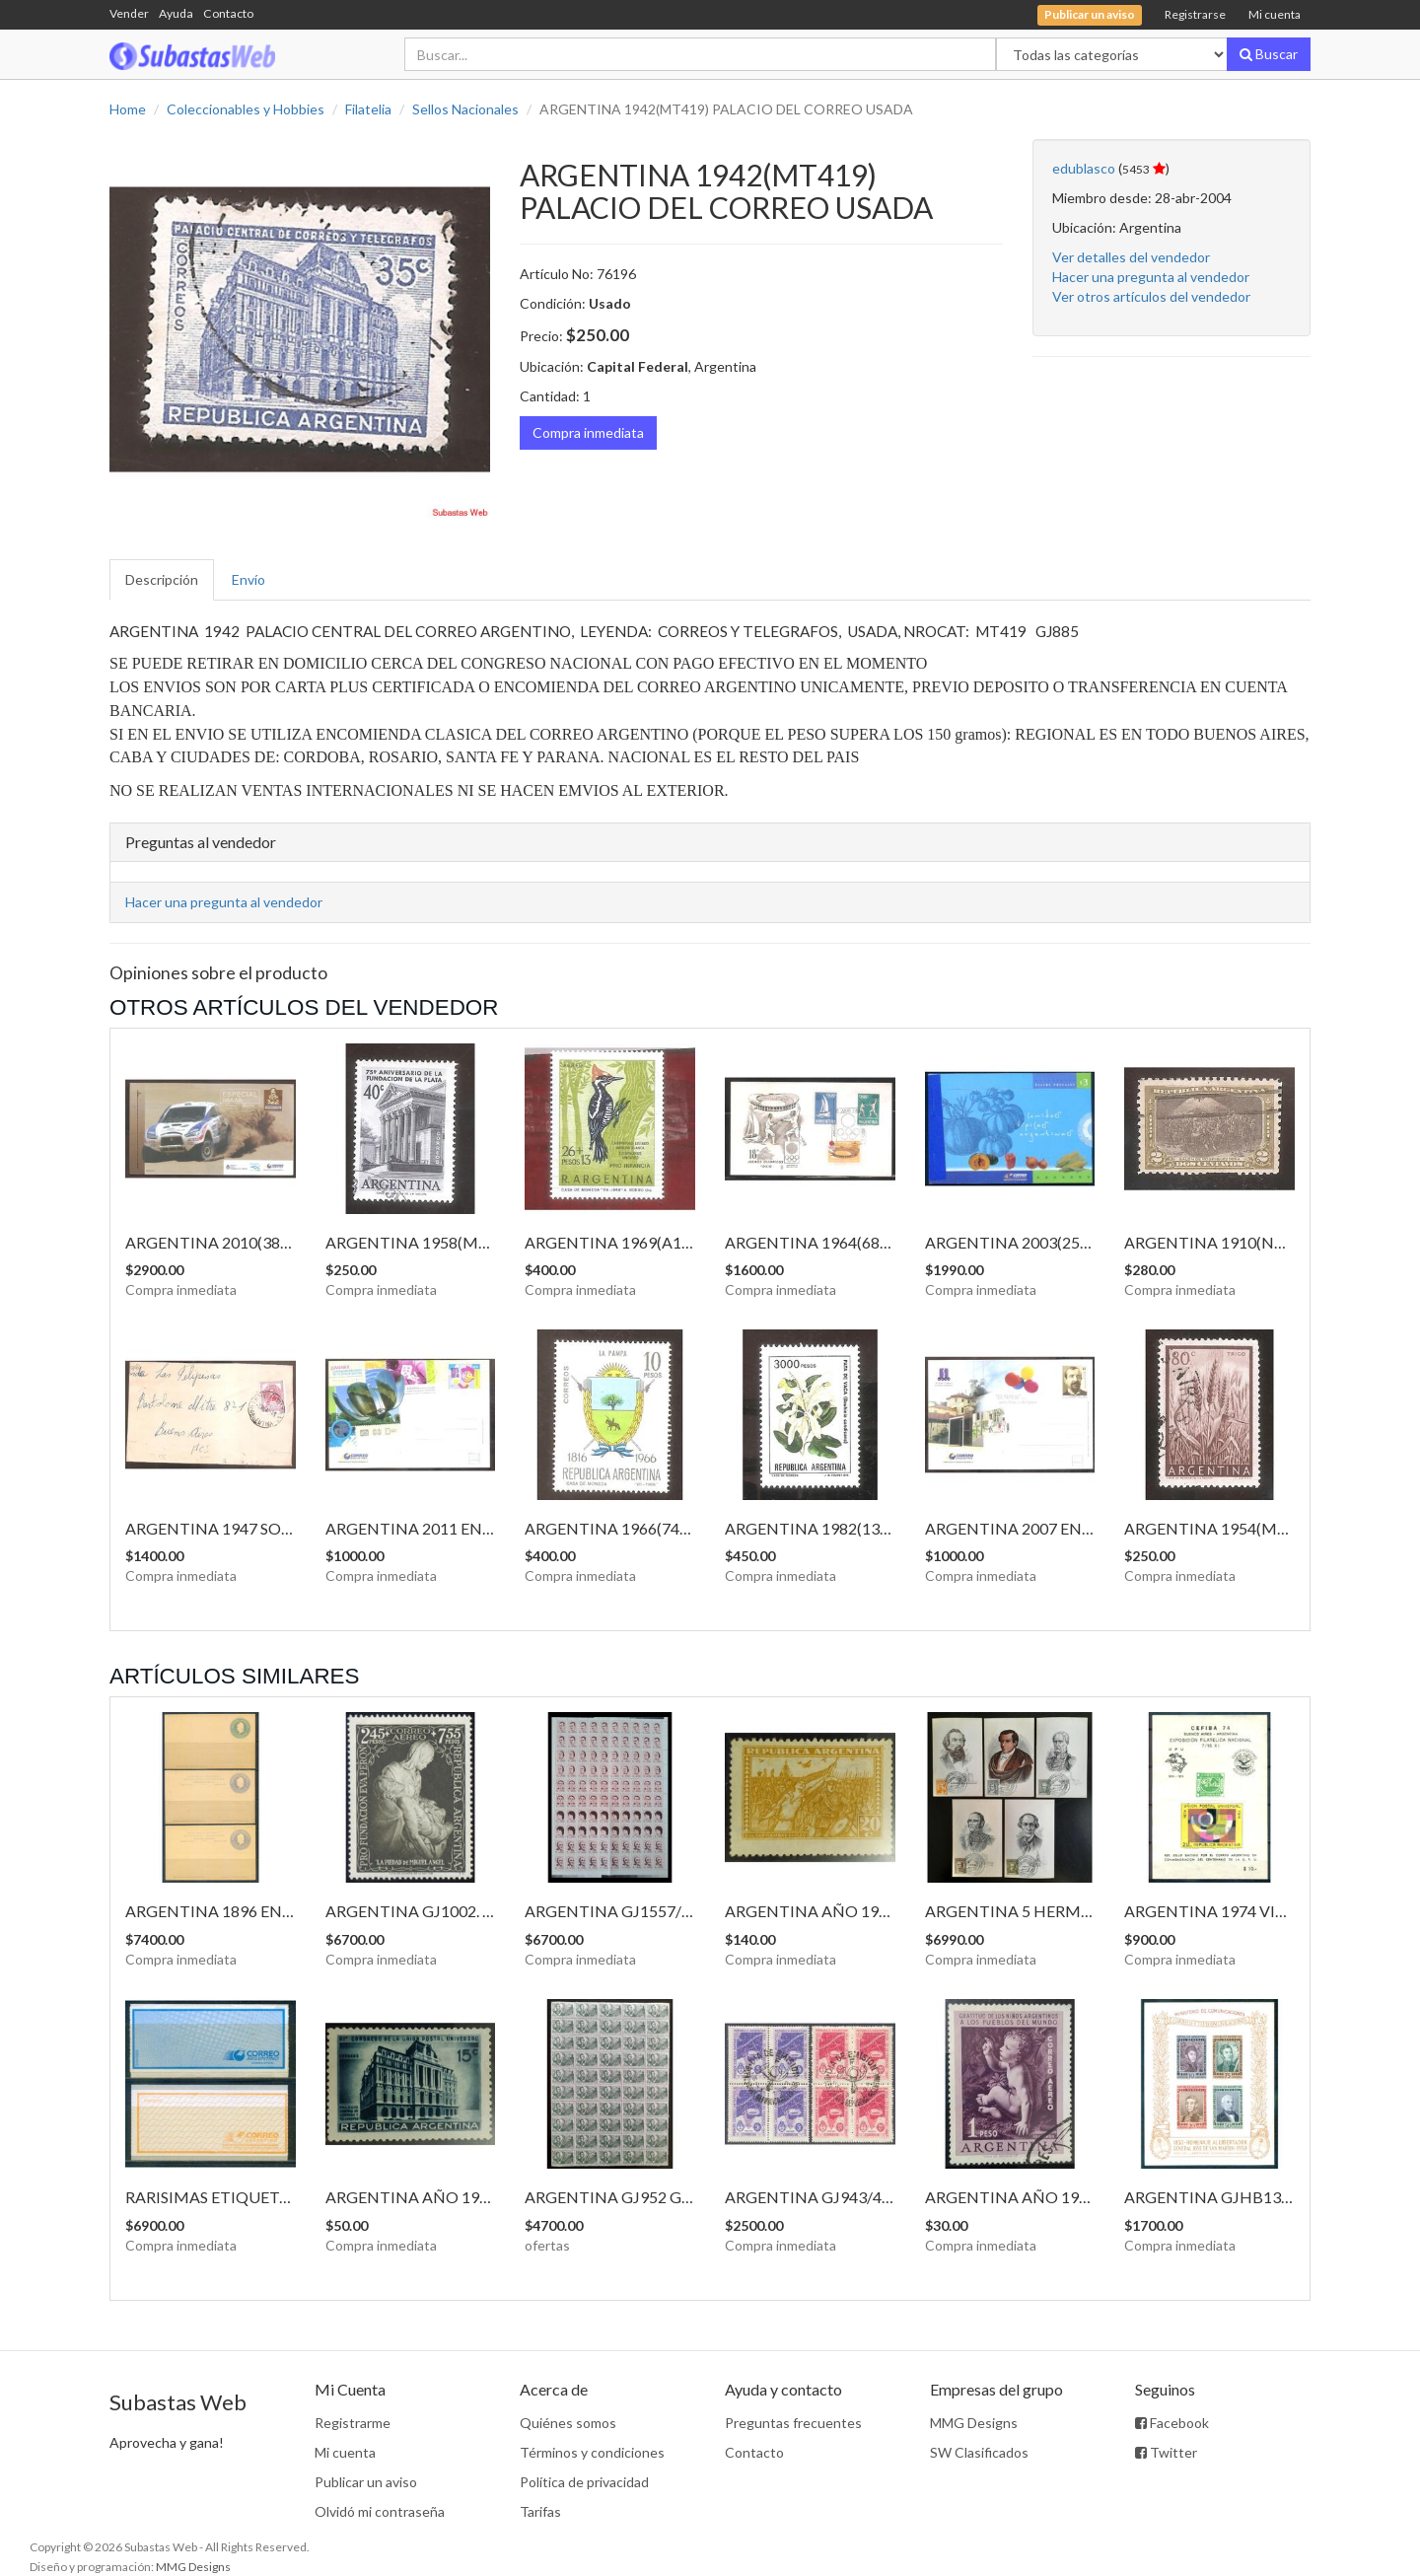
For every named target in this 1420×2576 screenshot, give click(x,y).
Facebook (1172, 2422)
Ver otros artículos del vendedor (1151, 296)
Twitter (1166, 2452)
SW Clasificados (979, 2452)
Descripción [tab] (161, 579)
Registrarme (352, 2422)
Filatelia (368, 109)
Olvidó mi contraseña (380, 2511)
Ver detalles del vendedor (1131, 257)
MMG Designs (974, 2422)
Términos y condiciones (592, 2452)
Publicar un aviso (366, 2481)
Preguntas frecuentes (793, 2422)
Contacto (228, 13)
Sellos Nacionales (465, 109)
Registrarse (1195, 14)
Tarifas (540, 2511)
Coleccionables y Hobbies (245, 109)
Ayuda (176, 13)
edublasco (1083, 168)
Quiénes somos (568, 2422)
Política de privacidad (584, 2481)
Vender (129, 13)
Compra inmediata (588, 432)
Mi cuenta (1274, 14)
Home (127, 109)
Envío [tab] (248, 579)
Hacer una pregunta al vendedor (1150, 276)
